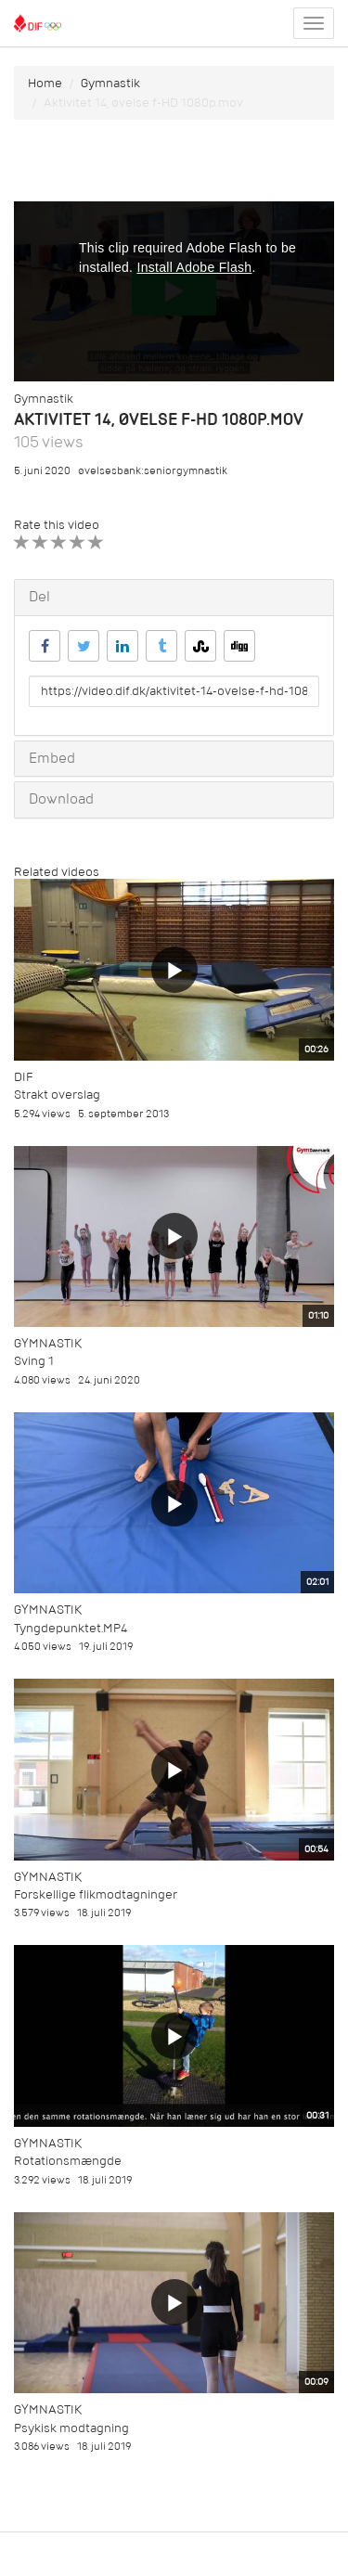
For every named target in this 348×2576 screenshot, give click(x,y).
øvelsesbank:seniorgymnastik (152, 471)
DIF (23, 1077)
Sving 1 (34, 1361)
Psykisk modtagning (71, 2428)
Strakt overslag (57, 1094)
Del (39, 596)
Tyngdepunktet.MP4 (70, 1628)
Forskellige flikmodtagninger (95, 1894)
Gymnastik (110, 83)
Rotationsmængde (68, 2161)
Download (61, 799)
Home (45, 83)
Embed (52, 758)
